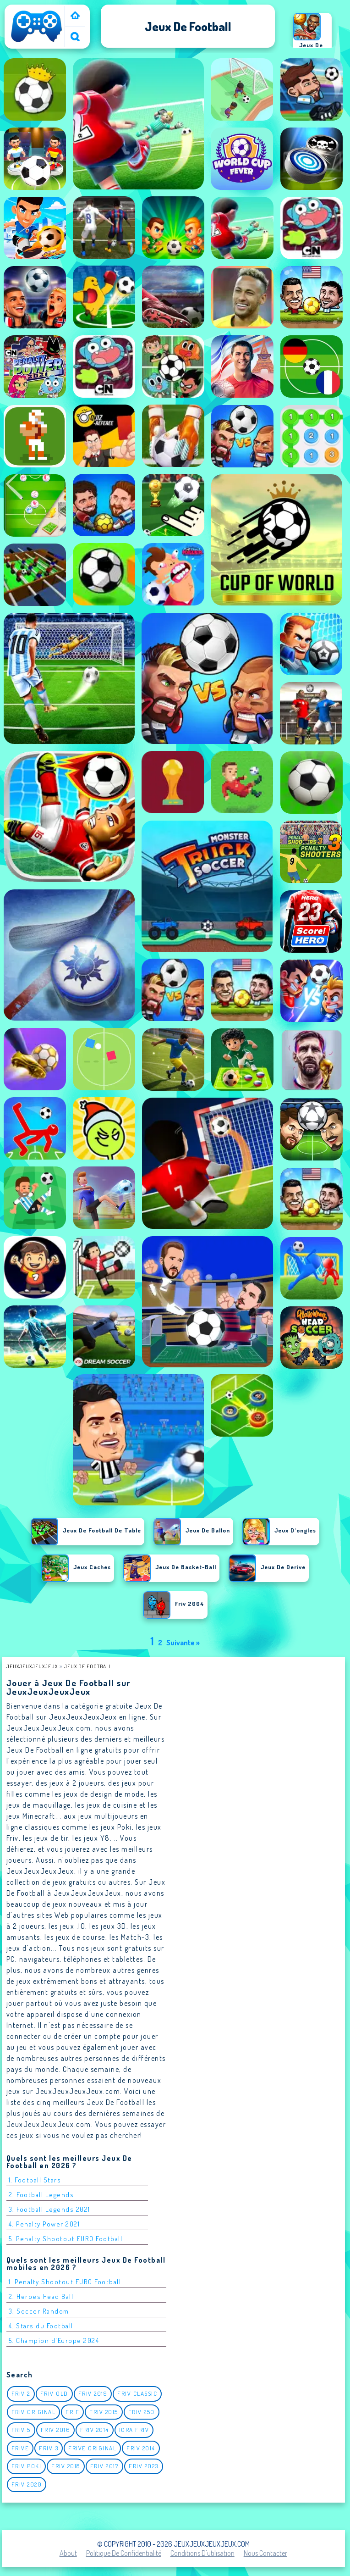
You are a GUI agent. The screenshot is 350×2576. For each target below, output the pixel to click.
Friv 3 (48, 2448)
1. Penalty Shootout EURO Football (65, 2281)
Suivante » (183, 1642)
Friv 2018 (65, 2466)
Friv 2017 (104, 2466)
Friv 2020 (26, 2484)
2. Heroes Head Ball (41, 2296)
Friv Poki (26, 2466)
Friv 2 (20, 2393)
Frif (72, 2411)
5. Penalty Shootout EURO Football (66, 2238)
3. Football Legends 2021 (49, 2209)
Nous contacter (265, 2553)
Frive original (92, 2448)
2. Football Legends (41, 2194)
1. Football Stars (35, 2180)
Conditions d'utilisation (202, 2553)
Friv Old (54, 2393)
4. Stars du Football (41, 2325)
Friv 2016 (56, 2429)
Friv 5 (21, 2429)
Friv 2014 (94, 2429)
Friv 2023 (144, 2466)
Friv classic (137, 2393)
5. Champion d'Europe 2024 (54, 2340)
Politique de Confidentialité (123, 2553)
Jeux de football (88, 1666)
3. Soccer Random (39, 2311)
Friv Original (33, 2411)
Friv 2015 (103, 2411)
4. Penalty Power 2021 (44, 2224)
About (68, 2553)
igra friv (134, 2429)
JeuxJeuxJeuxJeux (32, 1666)
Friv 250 (141, 2411)
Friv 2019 (93, 2393)
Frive (20, 2448)
